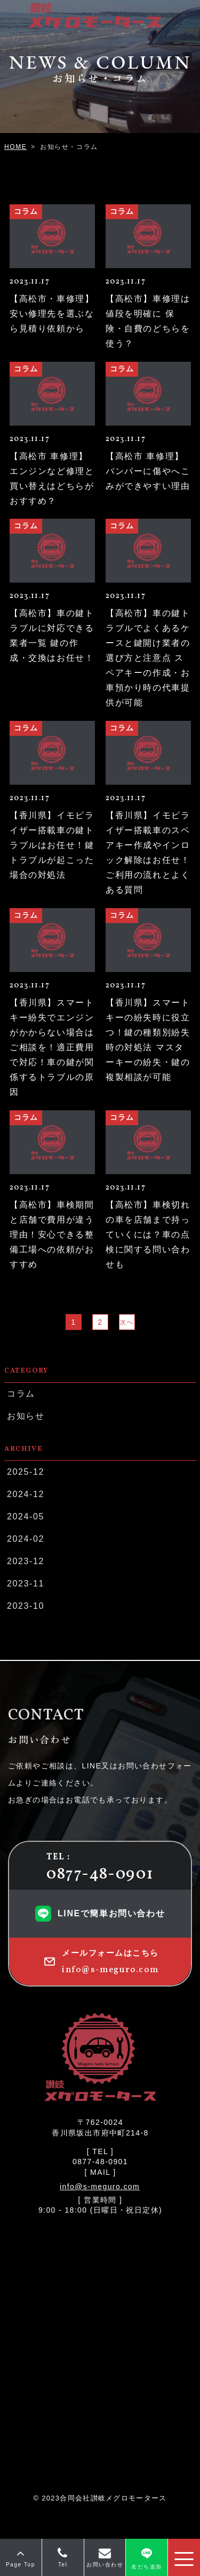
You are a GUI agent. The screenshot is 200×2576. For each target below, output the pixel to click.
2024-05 (25, 1516)
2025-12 (25, 1471)
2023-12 (25, 1561)
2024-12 (25, 1494)
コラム (20, 1393)
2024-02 (25, 1538)
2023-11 (25, 1583)
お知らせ (25, 1415)
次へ (126, 1322)
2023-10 (25, 1605)
